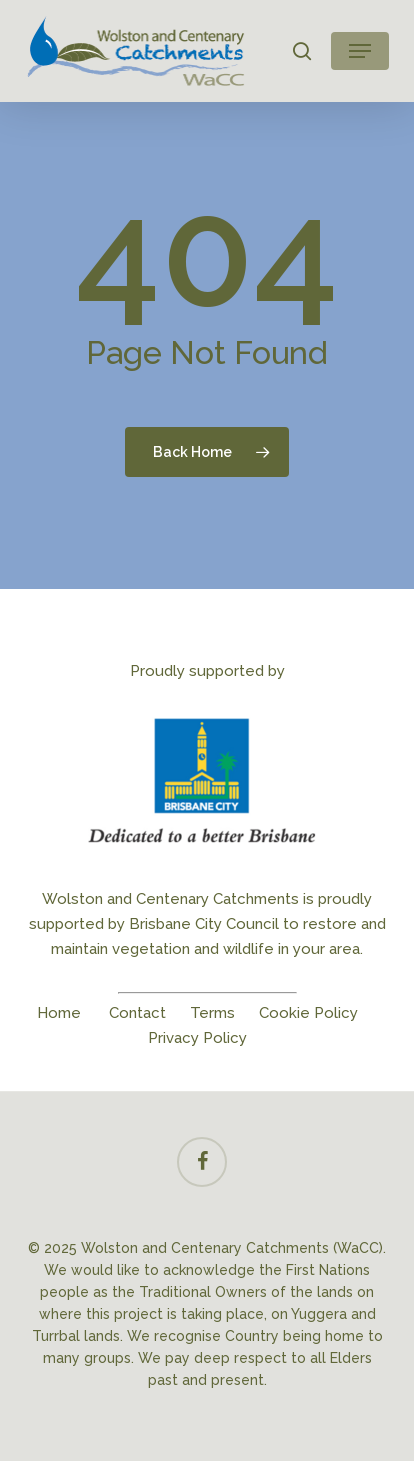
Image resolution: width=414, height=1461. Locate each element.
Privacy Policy (197, 1038)
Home (59, 1013)
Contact (137, 1013)
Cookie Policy (308, 1013)
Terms (212, 1013)
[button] (360, 51)
